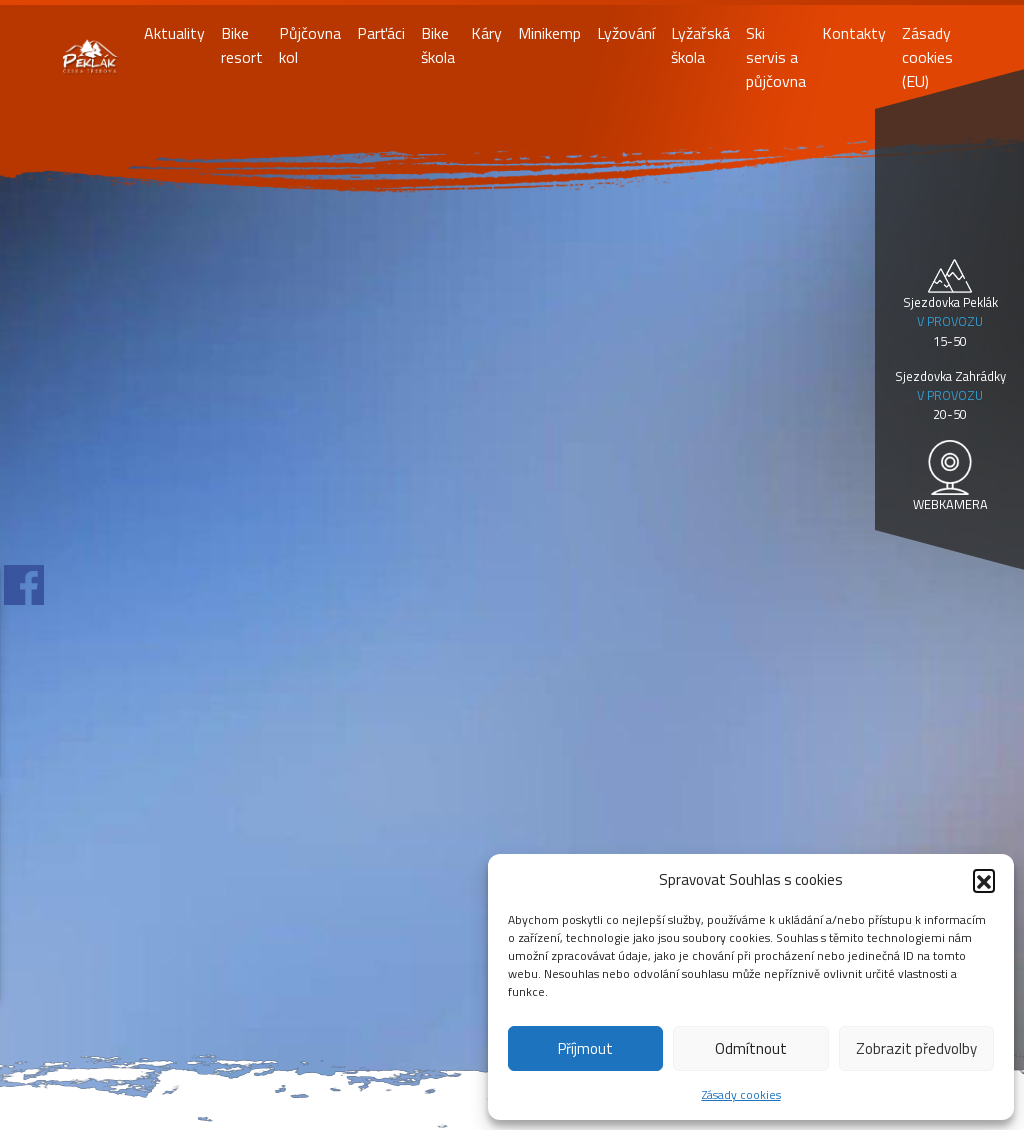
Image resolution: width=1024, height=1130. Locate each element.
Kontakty (854, 33)
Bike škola (438, 45)
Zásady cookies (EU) (927, 57)
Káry (486, 33)
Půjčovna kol (310, 45)
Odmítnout (751, 1048)
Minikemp (549, 33)
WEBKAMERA (950, 504)
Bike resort (242, 45)
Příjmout (585, 1048)
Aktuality (174, 33)
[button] (984, 880)
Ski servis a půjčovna (776, 57)
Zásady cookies (741, 1094)
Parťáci (381, 33)
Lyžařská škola (700, 45)
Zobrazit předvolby (916, 1048)
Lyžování (626, 33)
